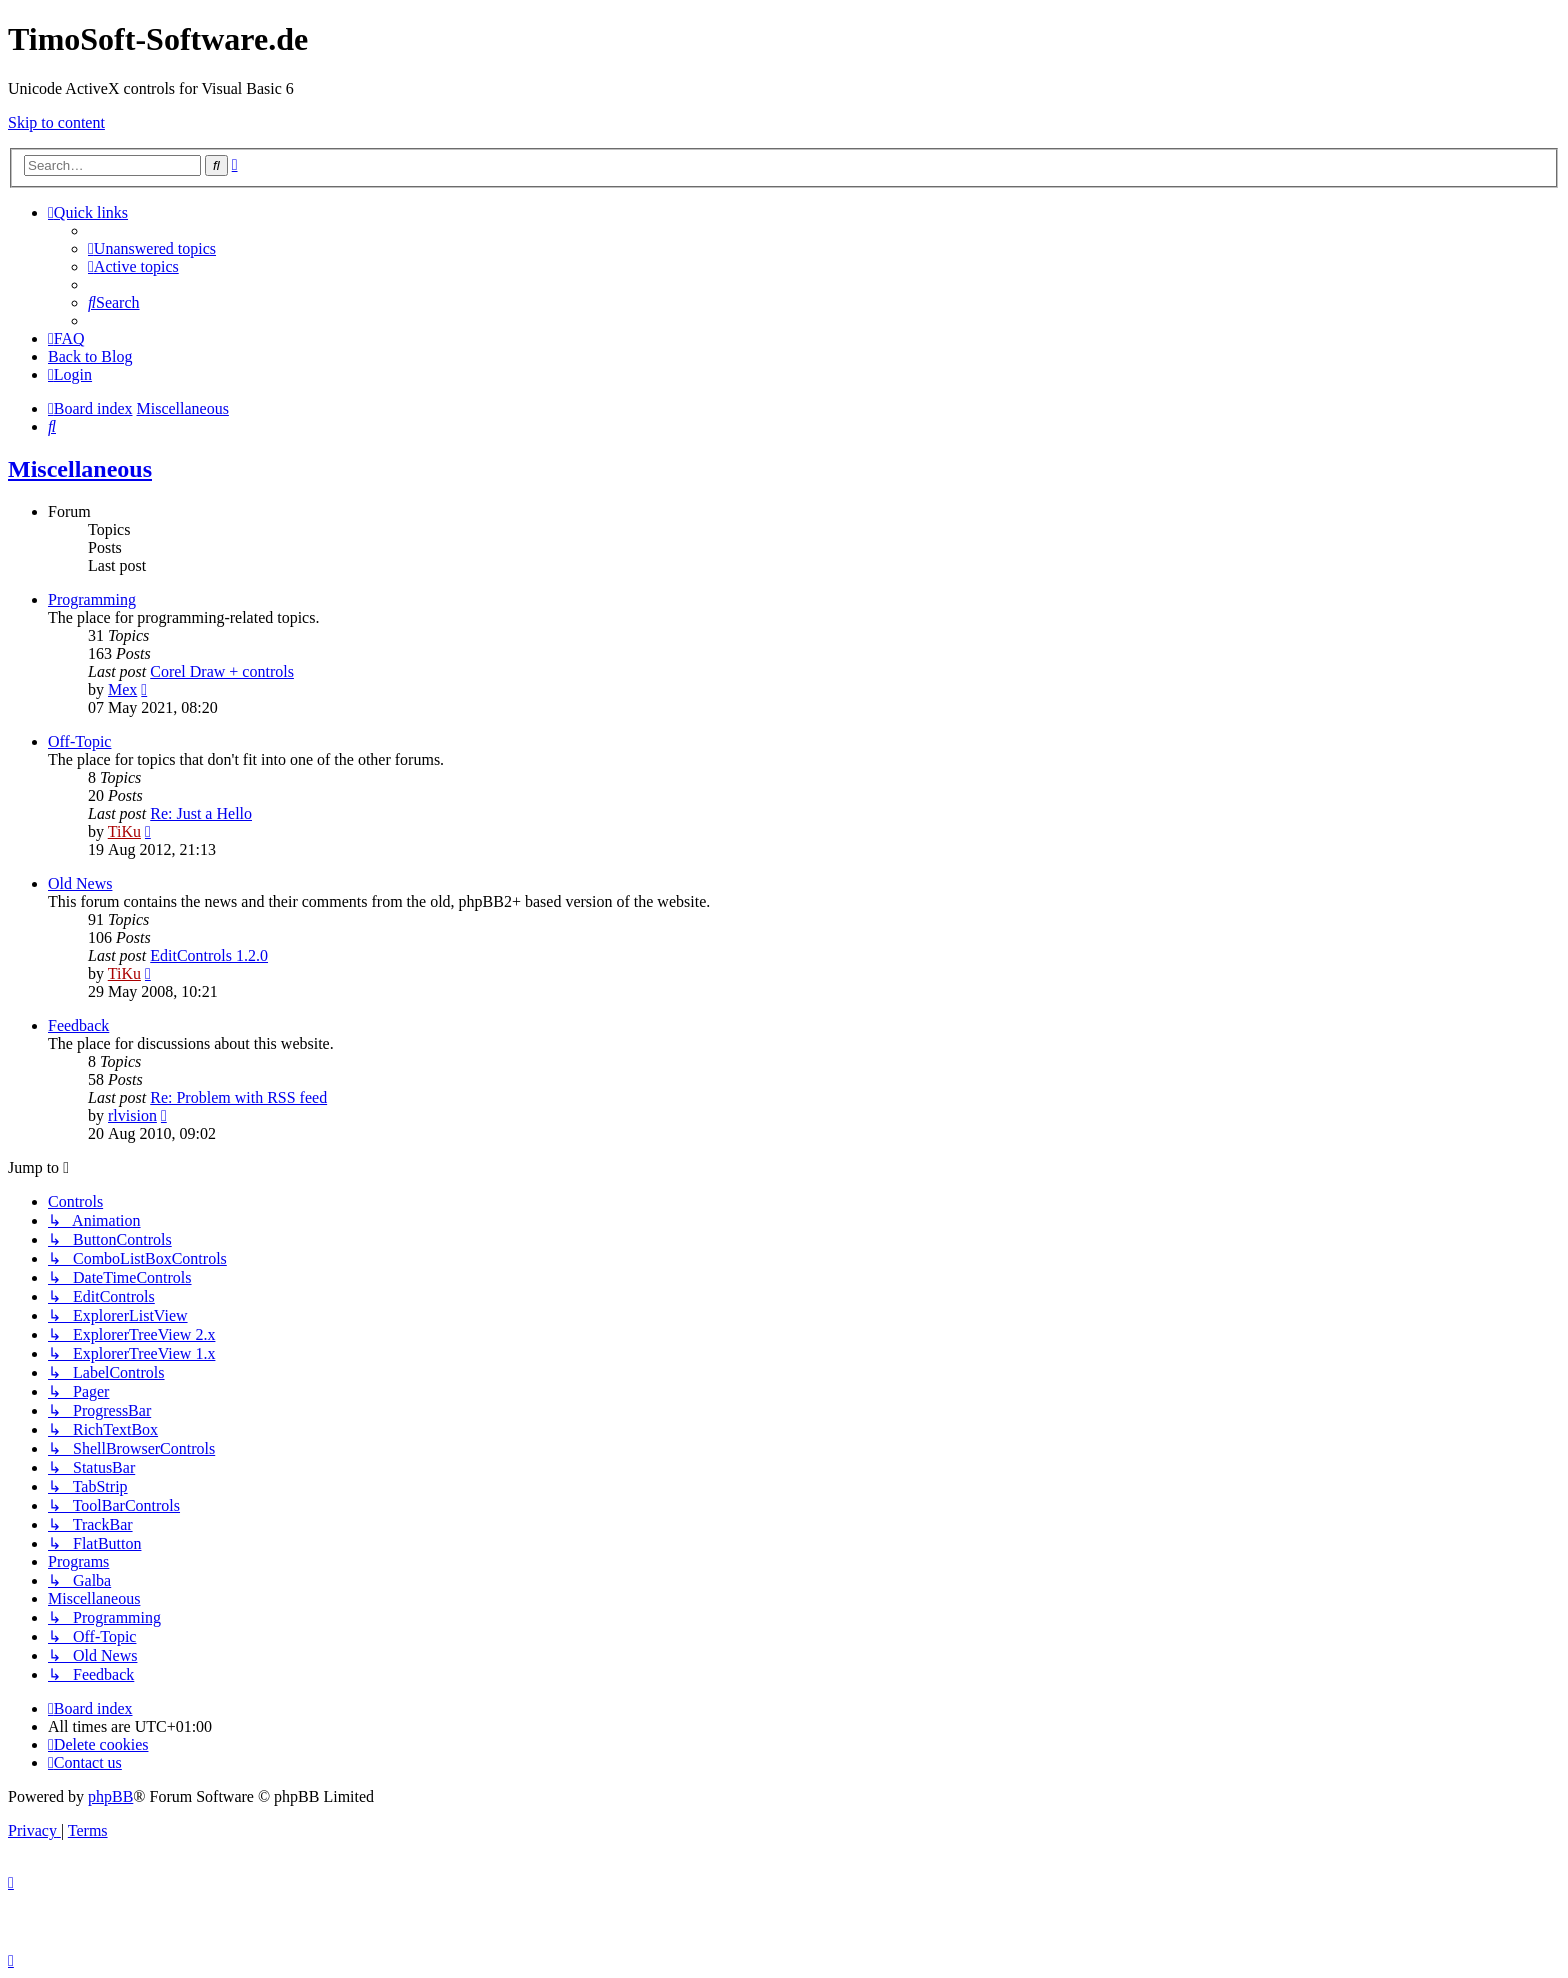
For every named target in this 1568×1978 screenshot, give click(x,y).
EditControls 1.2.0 (209, 955)
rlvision (132, 1115)
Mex (122, 689)
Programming (92, 599)
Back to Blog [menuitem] (90, 356)
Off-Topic (79, 741)
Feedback (78, 1025)
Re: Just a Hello (201, 813)
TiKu (124, 831)
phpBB (110, 1796)
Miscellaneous (80, 469)
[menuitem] (152, 248)
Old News (80, 883)
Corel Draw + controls (222, 671)
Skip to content (56, 122)
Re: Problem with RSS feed (238, 1097)
